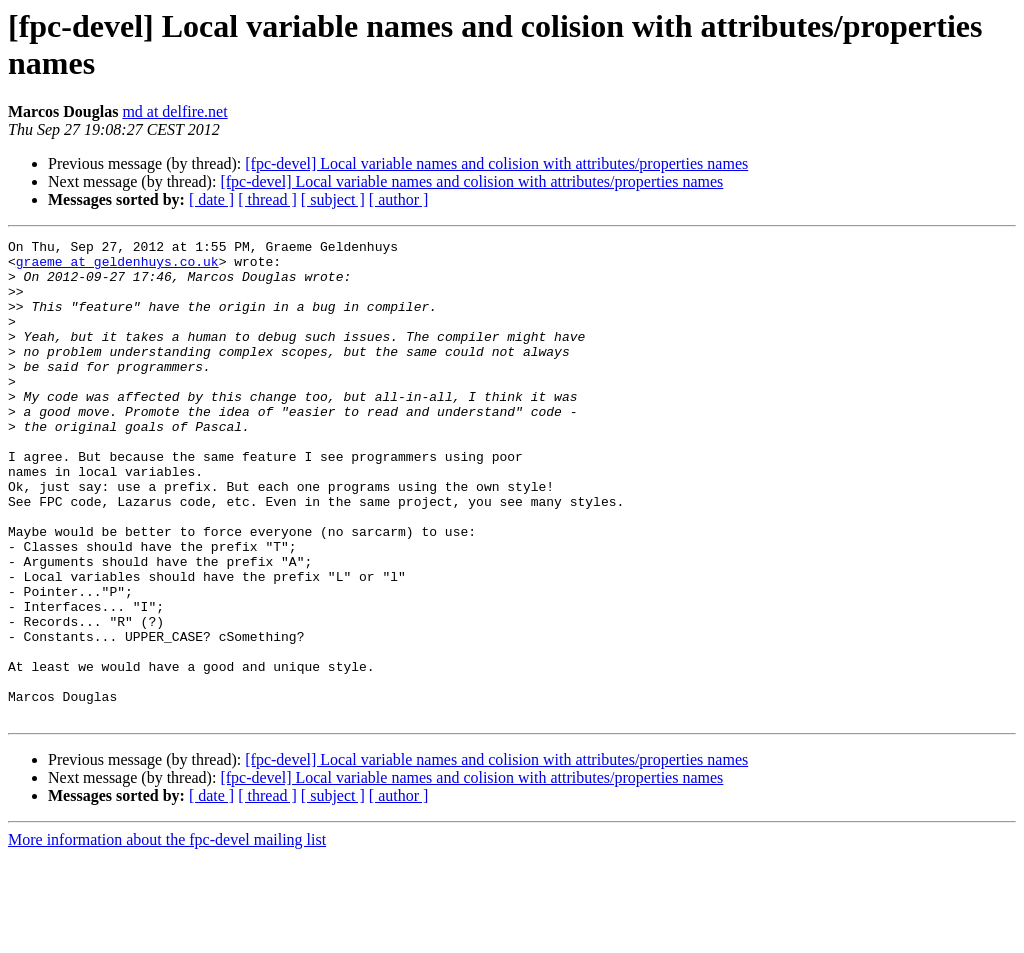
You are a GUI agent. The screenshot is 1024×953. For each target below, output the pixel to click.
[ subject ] (333, 199)
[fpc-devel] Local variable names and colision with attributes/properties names (496, 163)
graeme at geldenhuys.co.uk (117, 267)
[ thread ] (267, 199)
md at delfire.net (174, 111)
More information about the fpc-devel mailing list (167, 935)
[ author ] (399, 199)
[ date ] (211, 199)
